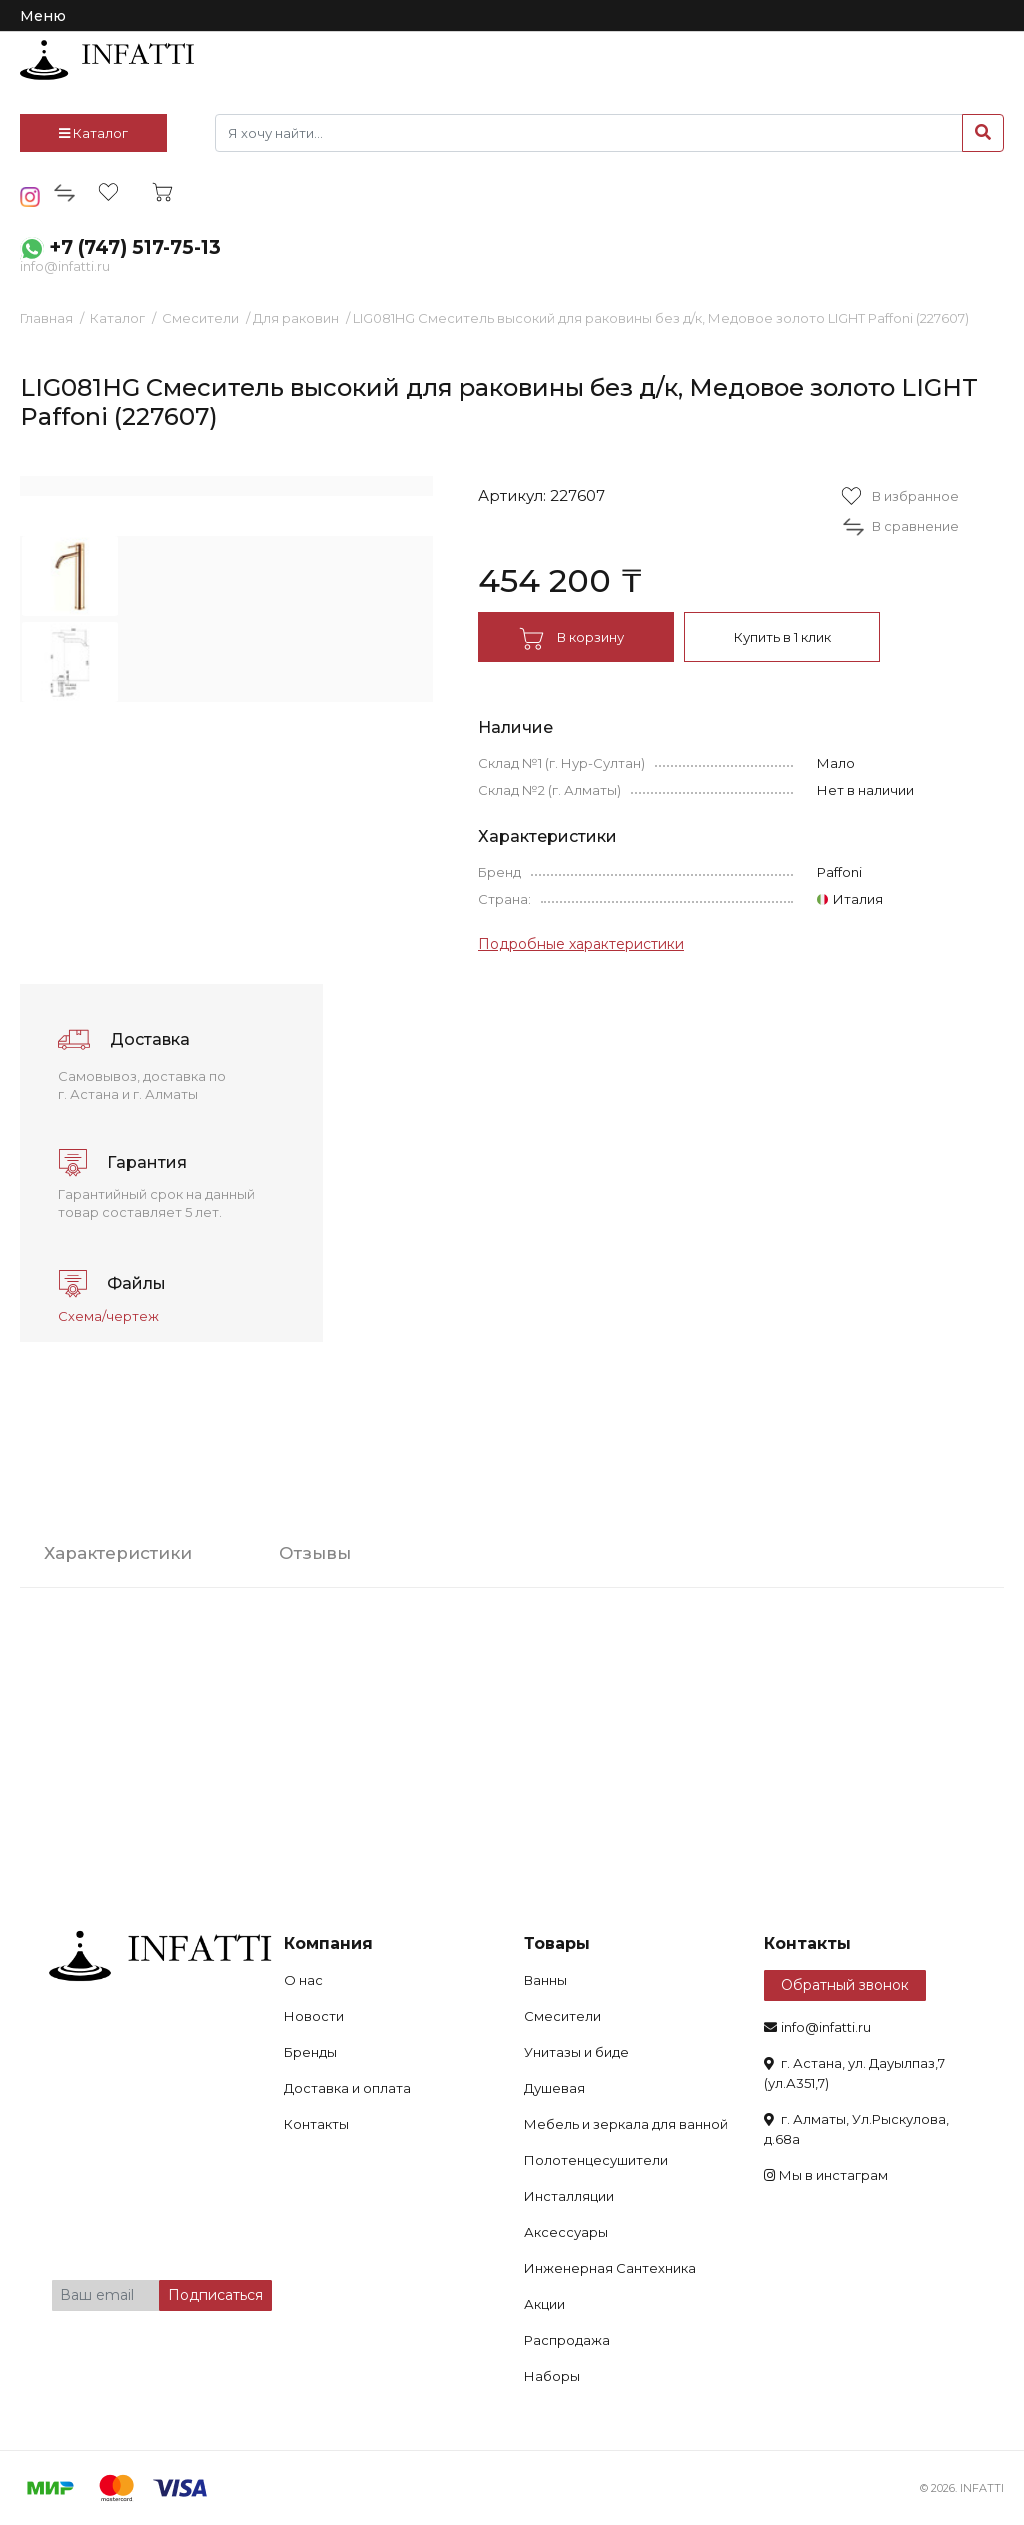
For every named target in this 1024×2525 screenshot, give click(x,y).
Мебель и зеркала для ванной (626, 2124)
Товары (557, 1943)
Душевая (554, 2088)
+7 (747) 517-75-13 (135, 247)
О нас (303, 1980)
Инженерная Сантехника (610, 2268)
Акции (544, 2304)
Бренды (310, 2052)
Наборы (552, 2376)
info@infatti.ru (65, 266)
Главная (46, 318)
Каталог (93, 133)
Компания (328, 1943)
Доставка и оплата (347, 2088)
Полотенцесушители (596, 2160)
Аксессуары (566, 2232)
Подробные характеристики (581, 944)
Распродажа (567, 2340)
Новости (314, 2016)
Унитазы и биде (576, 2052)
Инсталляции (569, 2196)
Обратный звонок (845, 1985)
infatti (107, 60)
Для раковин (296, 318)
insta (30, 197)
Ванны (545, 1980)
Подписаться (215, 2295)
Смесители (200, 318)
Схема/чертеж (108, 1316)
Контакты (316, 2124)
